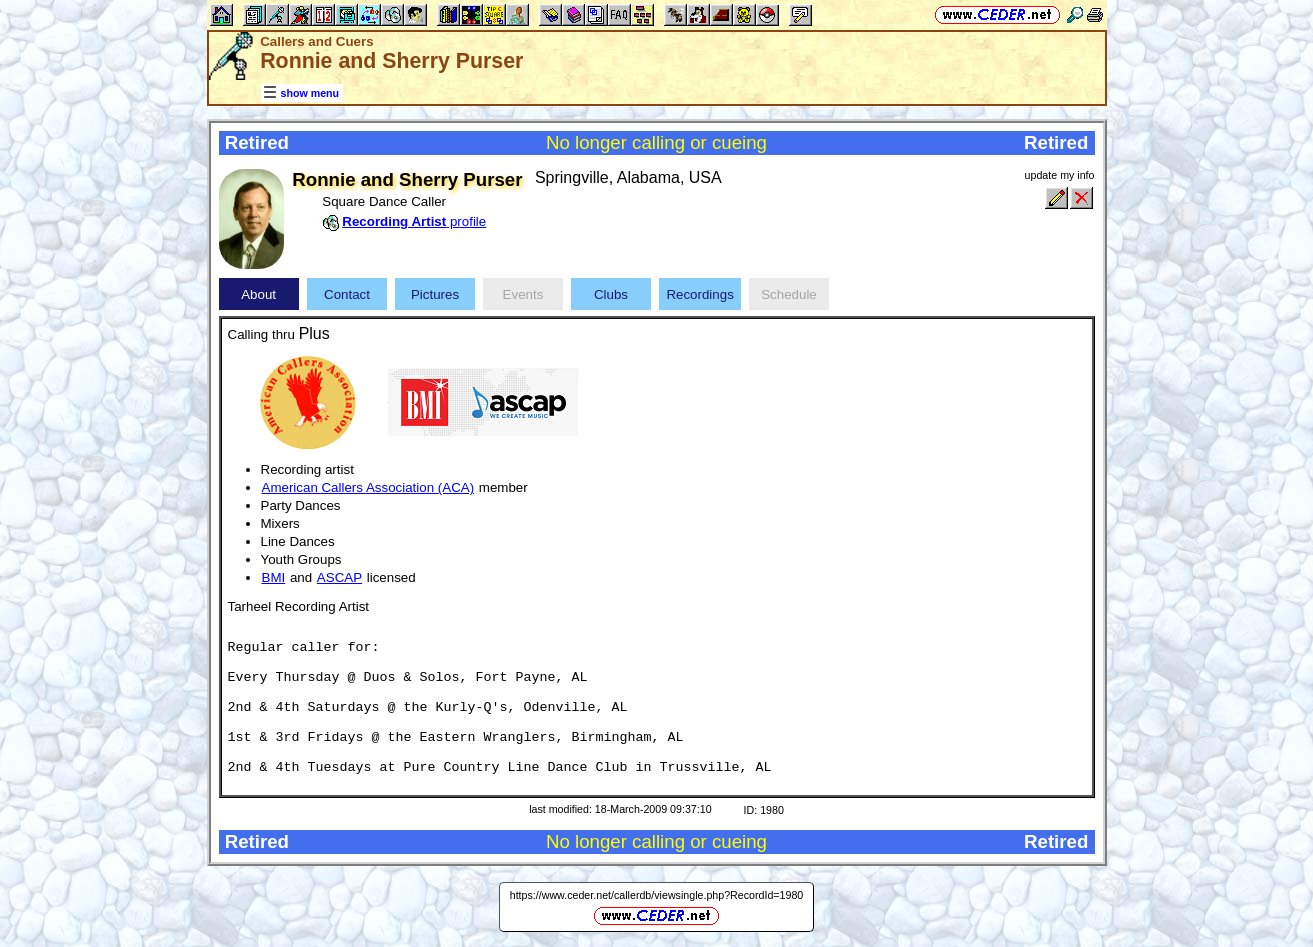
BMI (274, 577)
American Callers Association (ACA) (368, 487)
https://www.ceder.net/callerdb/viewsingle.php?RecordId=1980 (657, 895)
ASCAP (339, 577)
